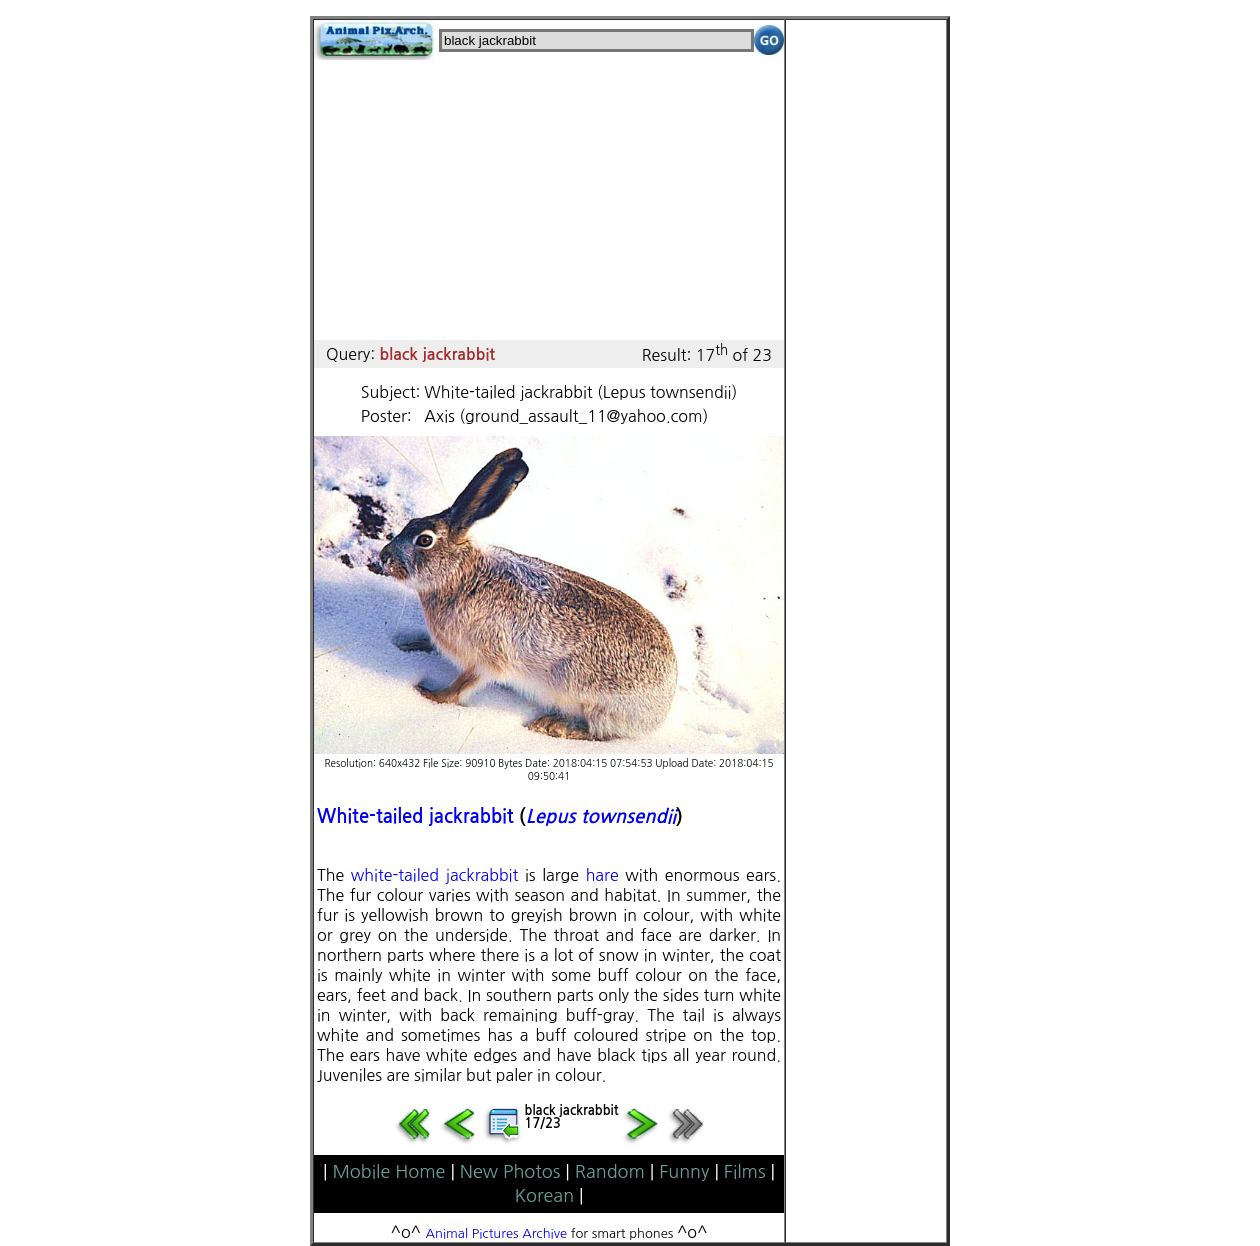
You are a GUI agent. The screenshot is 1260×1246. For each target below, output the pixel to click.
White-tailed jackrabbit (415, 816)
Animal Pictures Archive (497, 1233)
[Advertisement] (549, 200)
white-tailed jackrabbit (435, 875)
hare (602, 875)
